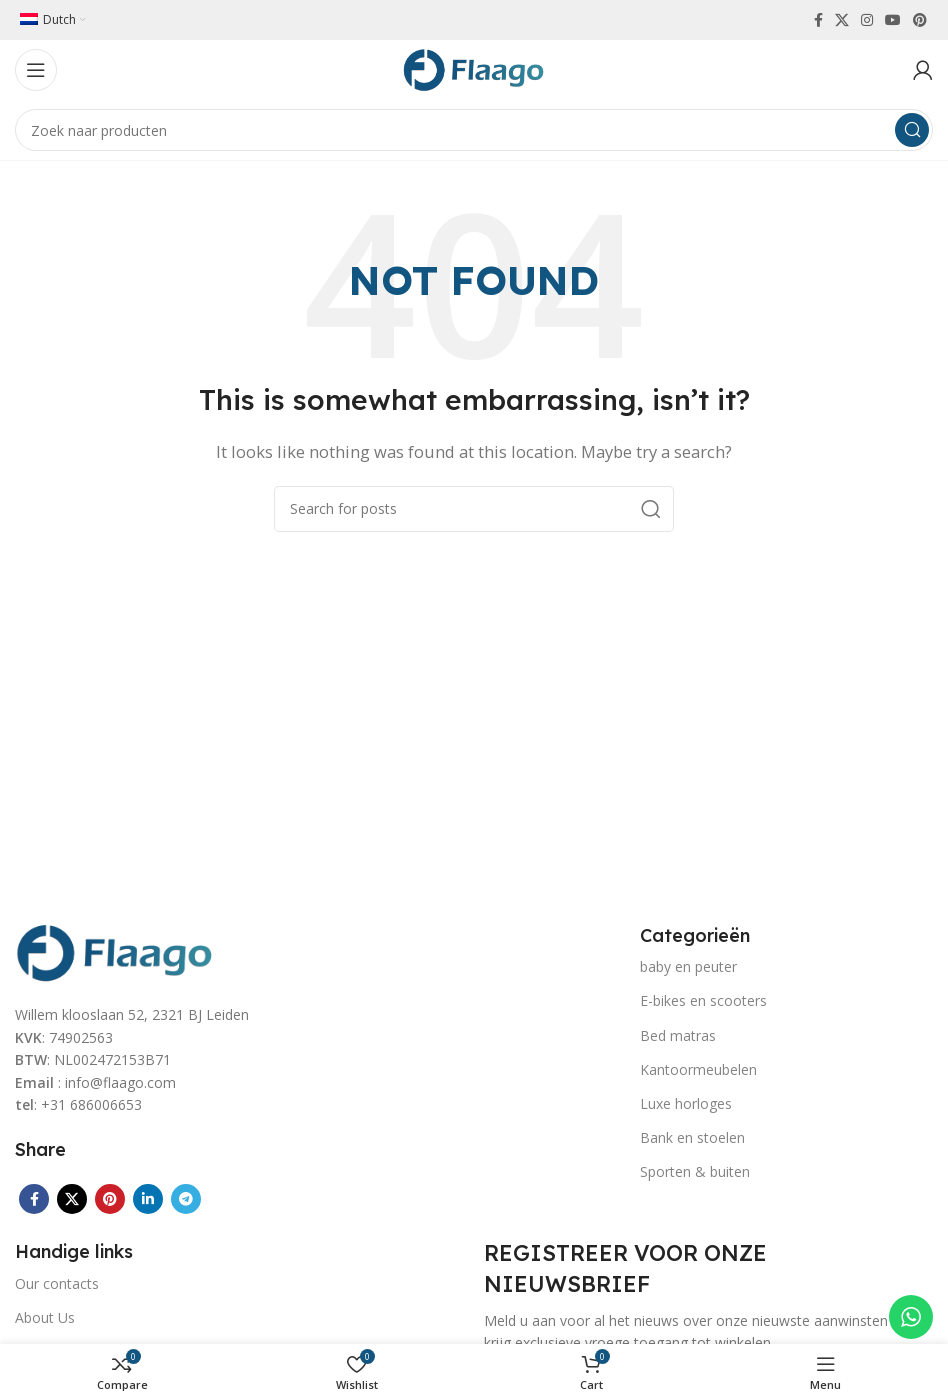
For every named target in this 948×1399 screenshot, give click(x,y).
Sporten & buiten (695, 1171)
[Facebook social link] (818, 20)
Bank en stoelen (692, 1137)
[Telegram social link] (186, 1199)
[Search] (474, 130)
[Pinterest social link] (920, 20)
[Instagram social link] (867, 20)
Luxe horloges (686, 1103)
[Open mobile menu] (36, 70)
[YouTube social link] (893, 20)
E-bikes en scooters (703, 1000)
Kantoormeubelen (698, 1069)
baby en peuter (688, 966)
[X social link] (842, 20)
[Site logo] (474, 68)
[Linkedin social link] (148, 1199)
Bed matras (678, 1035)
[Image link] (115, 951)
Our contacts (57, 1283)
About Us (45, 1317)
